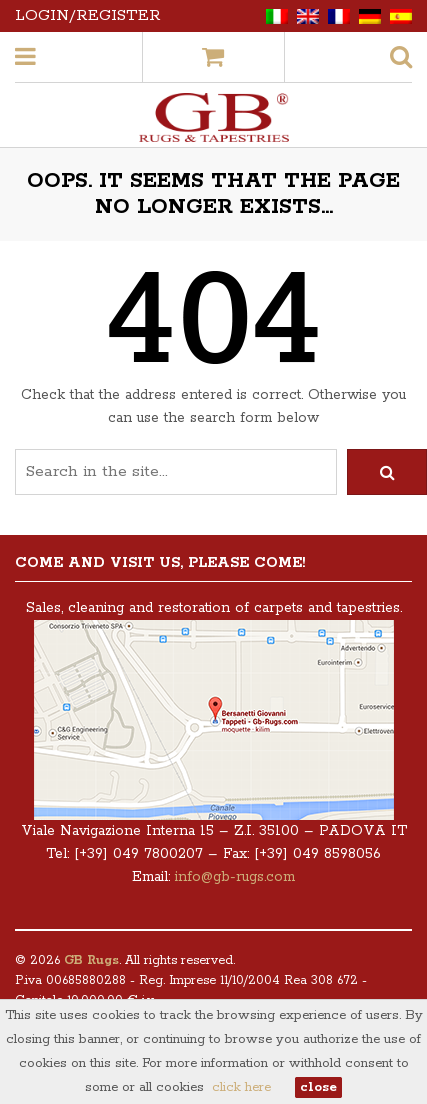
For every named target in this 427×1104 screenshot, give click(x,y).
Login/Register (88, 15)
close (318, 1087)
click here (241, 1087)
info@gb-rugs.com (235, 877)
